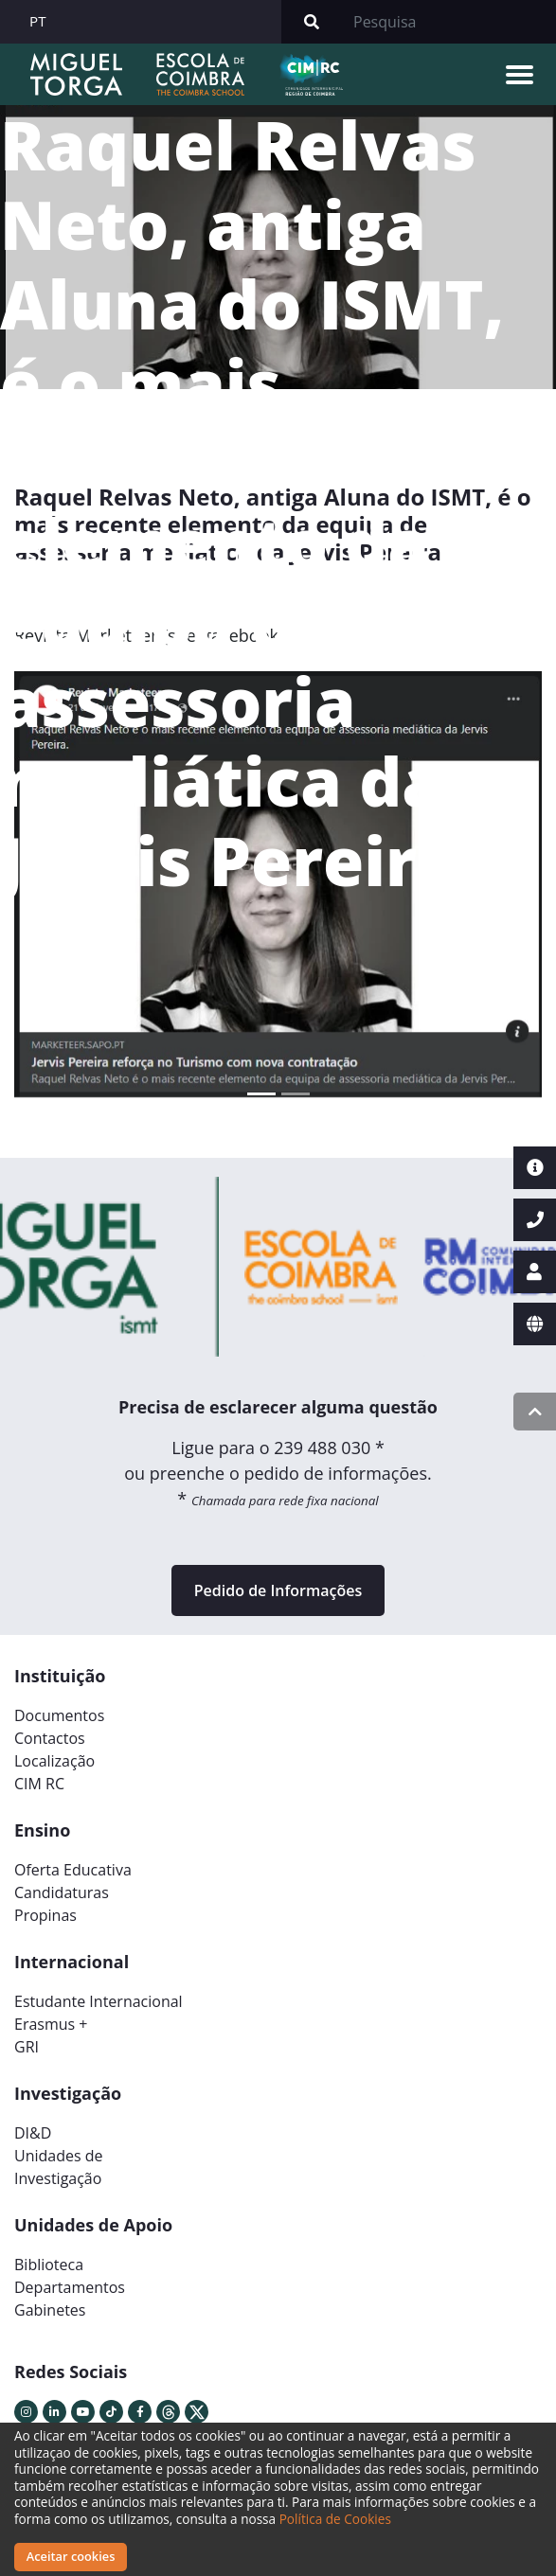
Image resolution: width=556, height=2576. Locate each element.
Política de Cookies (335, 2519)
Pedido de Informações (278, 1590)
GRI (26, 2046)
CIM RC (39, 1783)
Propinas (45, 1915)
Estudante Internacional (98, 2001)
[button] (54, 892)
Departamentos (69, 2287)
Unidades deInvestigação (58, 2167)
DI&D (32, 2133)
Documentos (59, 1715)
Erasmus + (51, 2024)
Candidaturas (61, 1892)
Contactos (49, 1738)
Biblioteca (48, 2264)
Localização (54, 1760)
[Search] (449, 22)
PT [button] (37, 20)
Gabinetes (49, 2310)
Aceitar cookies (71, 2556)
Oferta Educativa (73, 1869)
